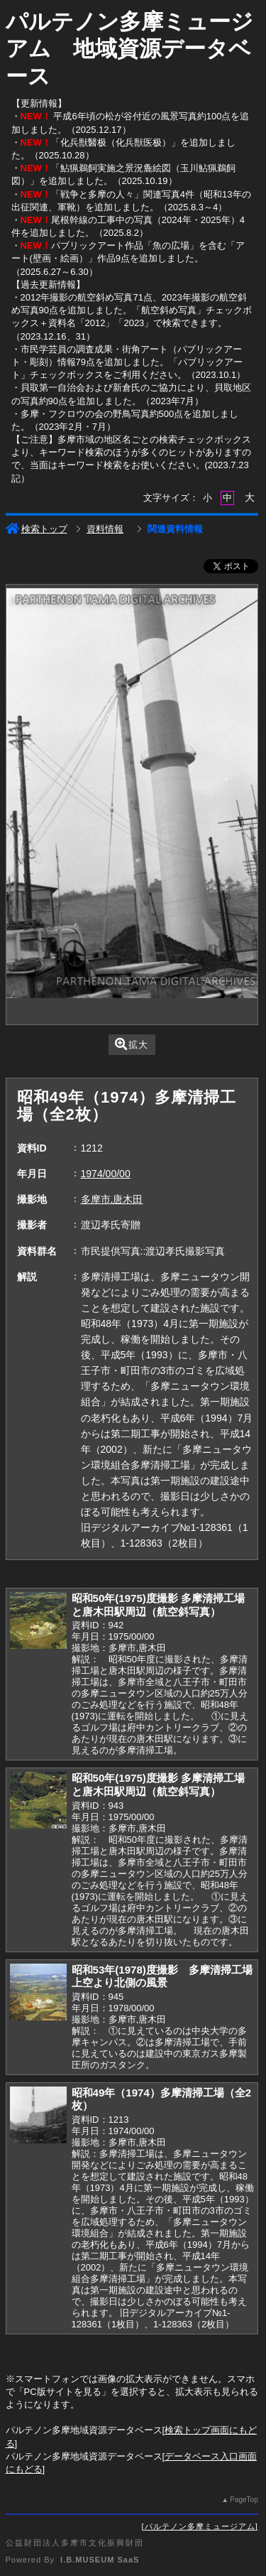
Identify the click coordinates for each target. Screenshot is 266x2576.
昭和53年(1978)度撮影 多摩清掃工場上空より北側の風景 (162, 1976)
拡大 (131, 1044)
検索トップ (36, 529)
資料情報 (105, 529)
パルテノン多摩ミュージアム (200, 2526)
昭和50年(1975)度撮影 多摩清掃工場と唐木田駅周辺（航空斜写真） (158, 1605)
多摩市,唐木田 (112, 1199)
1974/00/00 (106, 1173)
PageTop (243, 2500)
